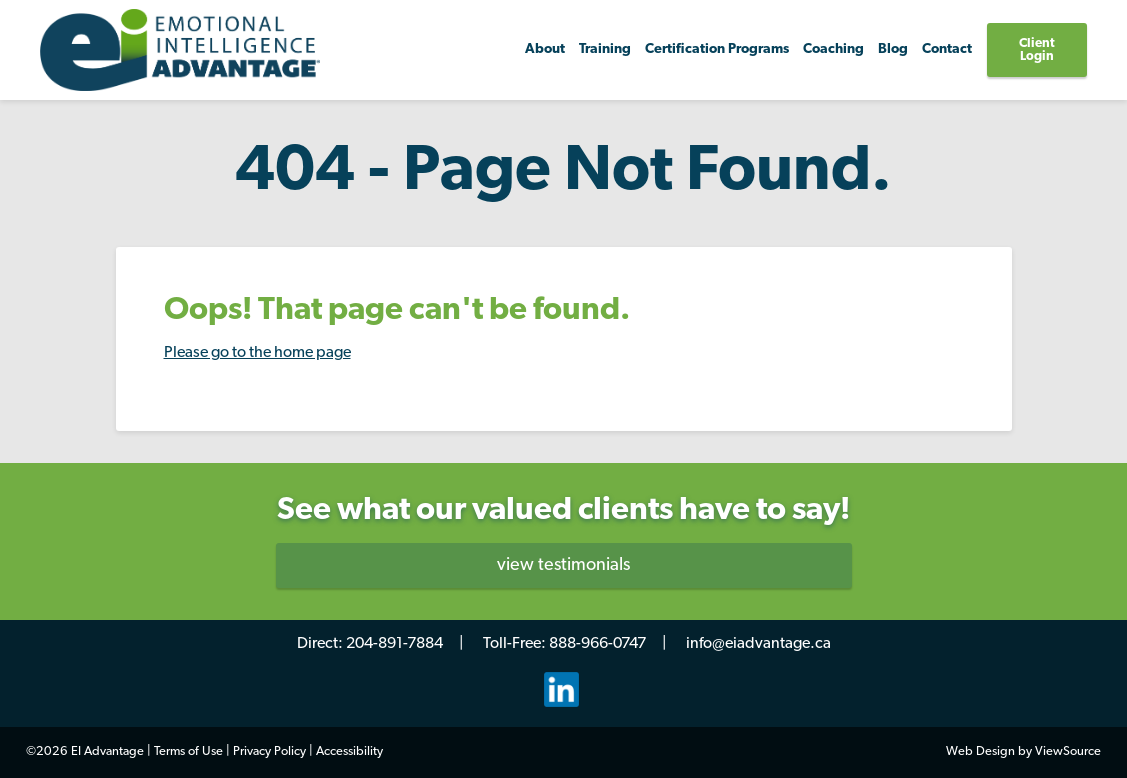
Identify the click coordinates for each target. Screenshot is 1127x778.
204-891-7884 (394, 644)
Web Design (980, 751)
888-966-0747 (597, 644)
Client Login (1037, 50)
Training (605, 49)
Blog (893, 49)
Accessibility (349, 751)
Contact (947, 49)
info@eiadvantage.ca (758, 644)
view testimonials (563, 565)
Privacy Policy (269, 751)
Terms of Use (188, 751)
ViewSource (1068, 751)
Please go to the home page (257, 353)
